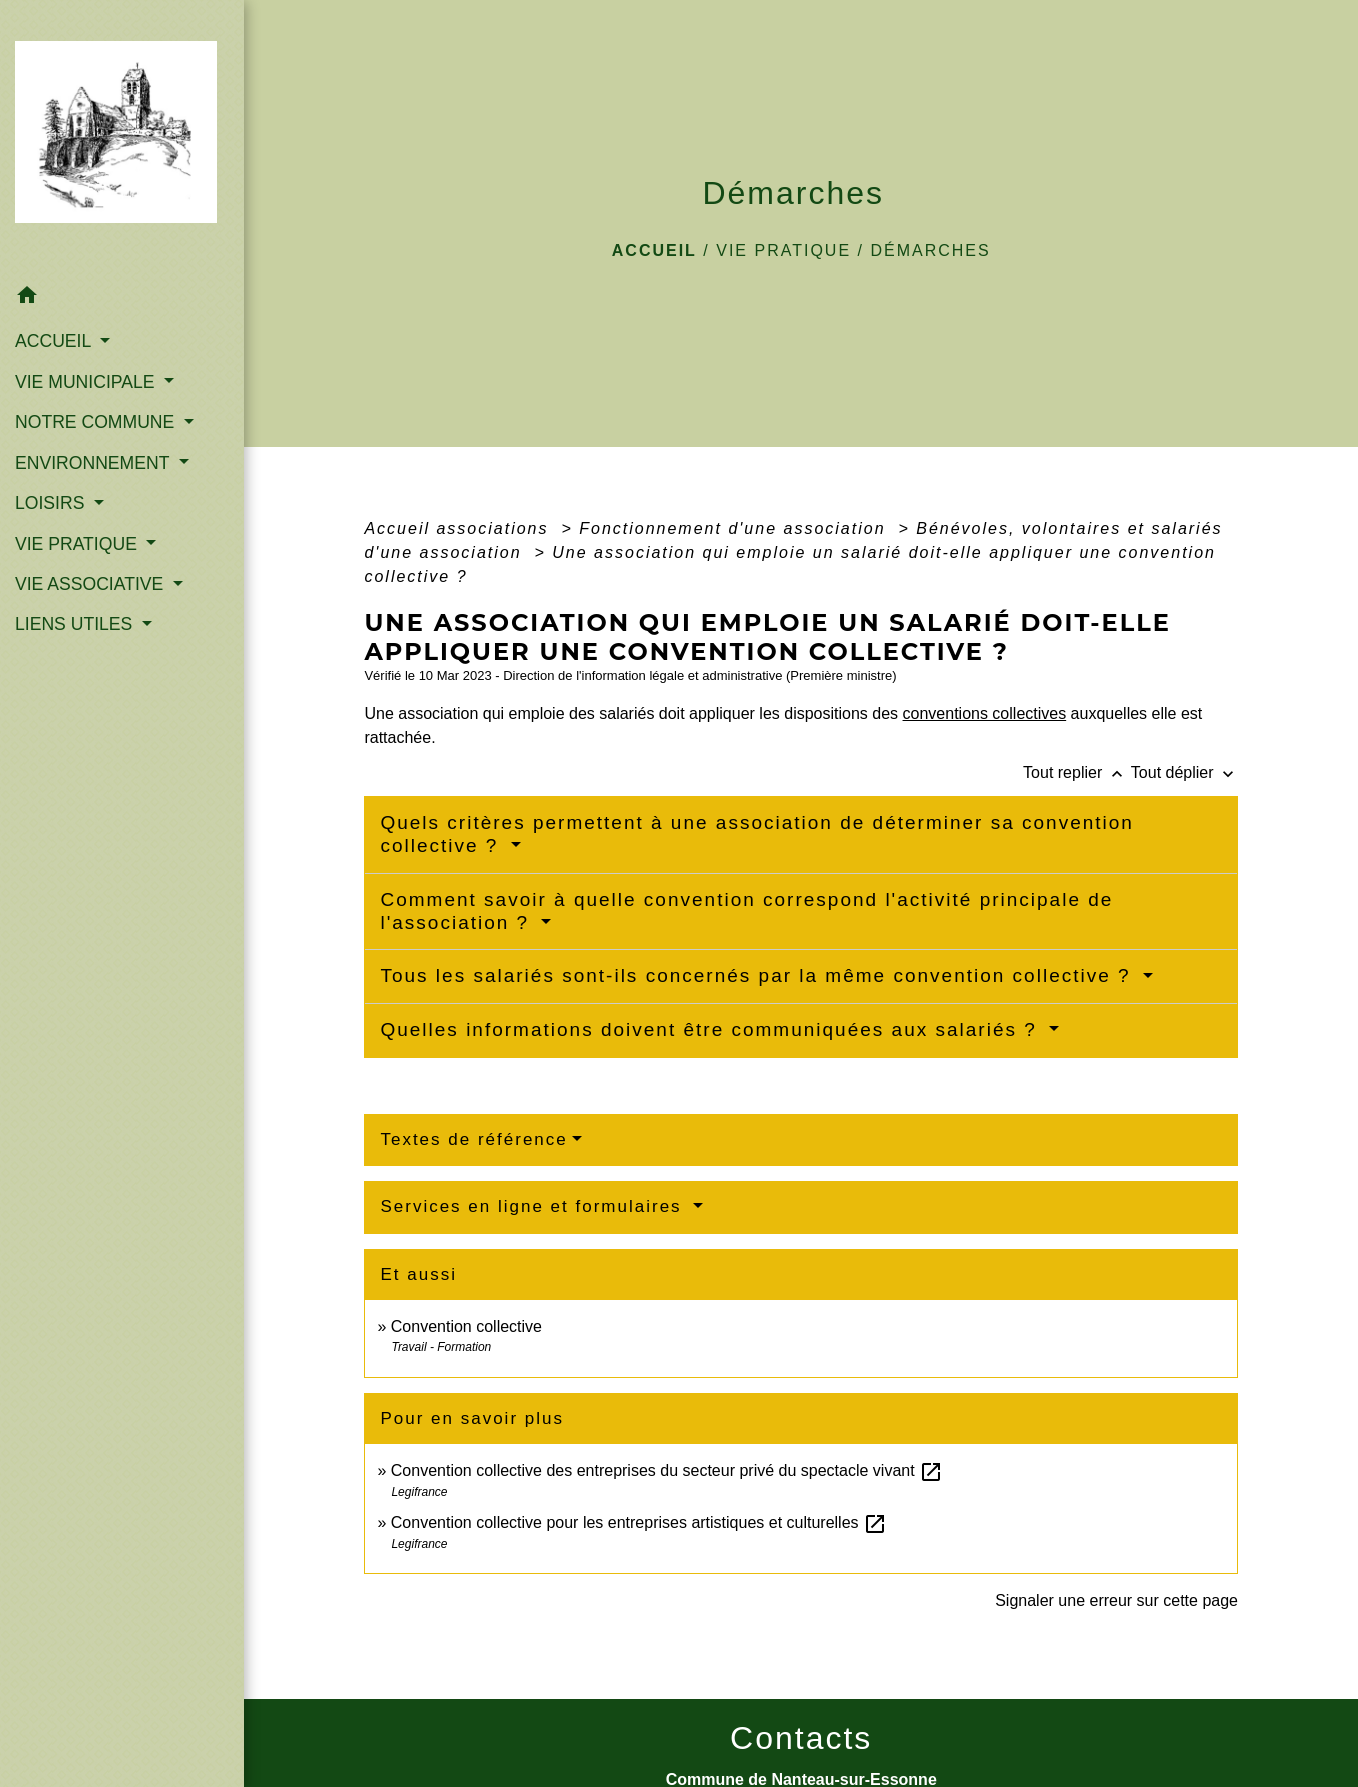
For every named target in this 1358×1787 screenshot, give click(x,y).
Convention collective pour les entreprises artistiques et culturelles (639, 1522)
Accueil (654, 250)
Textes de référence (473, 1139)
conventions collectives (985, 713)
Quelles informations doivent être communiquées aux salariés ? (712, 1029)
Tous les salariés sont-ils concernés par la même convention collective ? (758, 975)
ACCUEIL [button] (55, 341)
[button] (122, 298)
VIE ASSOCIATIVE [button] (91, 584)
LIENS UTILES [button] (76, 624)
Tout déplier (1184, 772)
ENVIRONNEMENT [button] (94, 463)
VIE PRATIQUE (783, 250)
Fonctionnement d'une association (735, 528)
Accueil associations (459, 528)
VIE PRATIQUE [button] (78, 544)
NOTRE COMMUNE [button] (97, 422)
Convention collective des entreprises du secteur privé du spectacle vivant (667, 1470)
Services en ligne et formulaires (534, 1206)
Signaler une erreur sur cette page (1116, 1600)
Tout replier (1077, 772)
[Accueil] (122, 138)
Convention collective (466, 1326)
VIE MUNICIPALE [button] (87, 382)
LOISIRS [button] (52, 503)
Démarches (930, 250)
